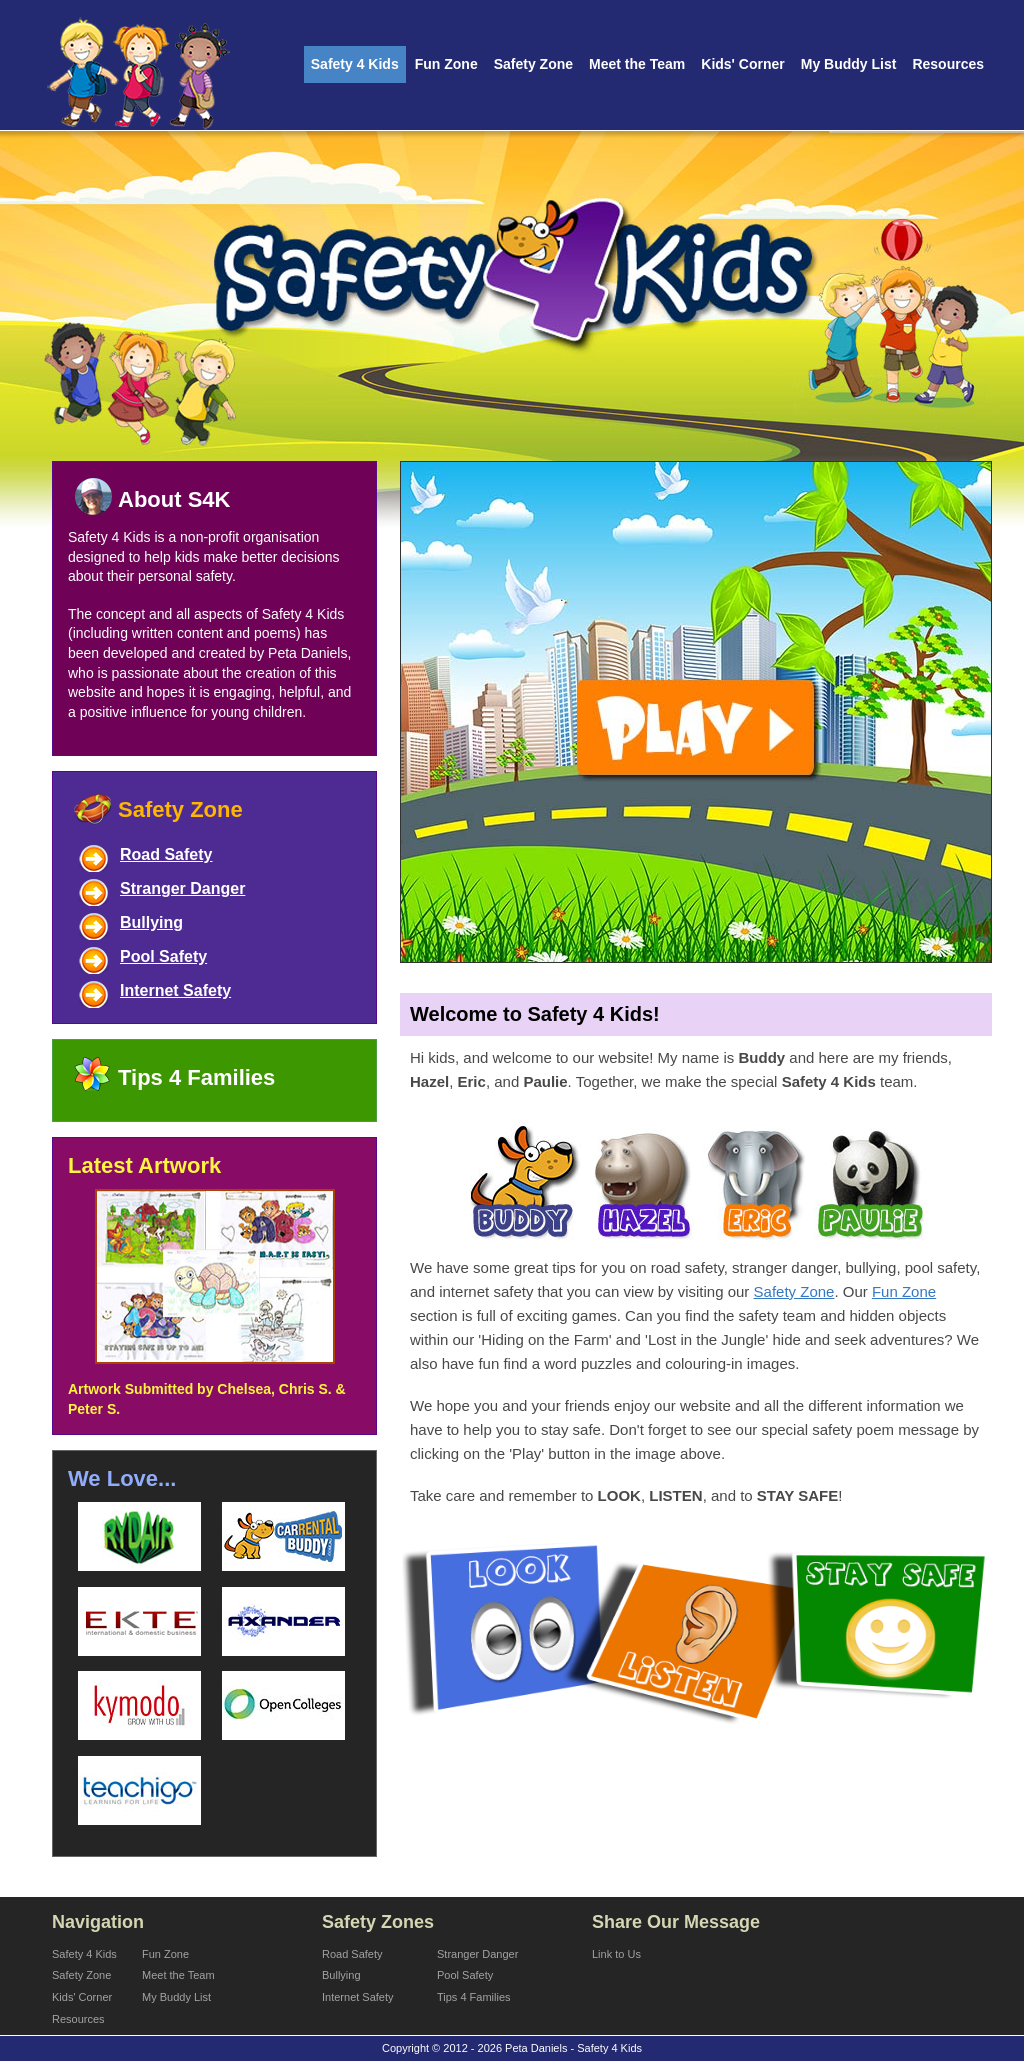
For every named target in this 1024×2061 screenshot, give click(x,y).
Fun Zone (446, 64)
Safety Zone (533, 64)
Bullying (151, 922)
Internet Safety (175, 990)
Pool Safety (163, 956)
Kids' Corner (742, 64)
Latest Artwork (144, 1165)
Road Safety (166, 854)
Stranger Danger (182, 888)
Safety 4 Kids (355, 64)
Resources (948, 64)
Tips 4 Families (196, 1077)
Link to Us (616, 1954)
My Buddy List (849, 64)
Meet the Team (637, 64)
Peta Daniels (307, 653)
